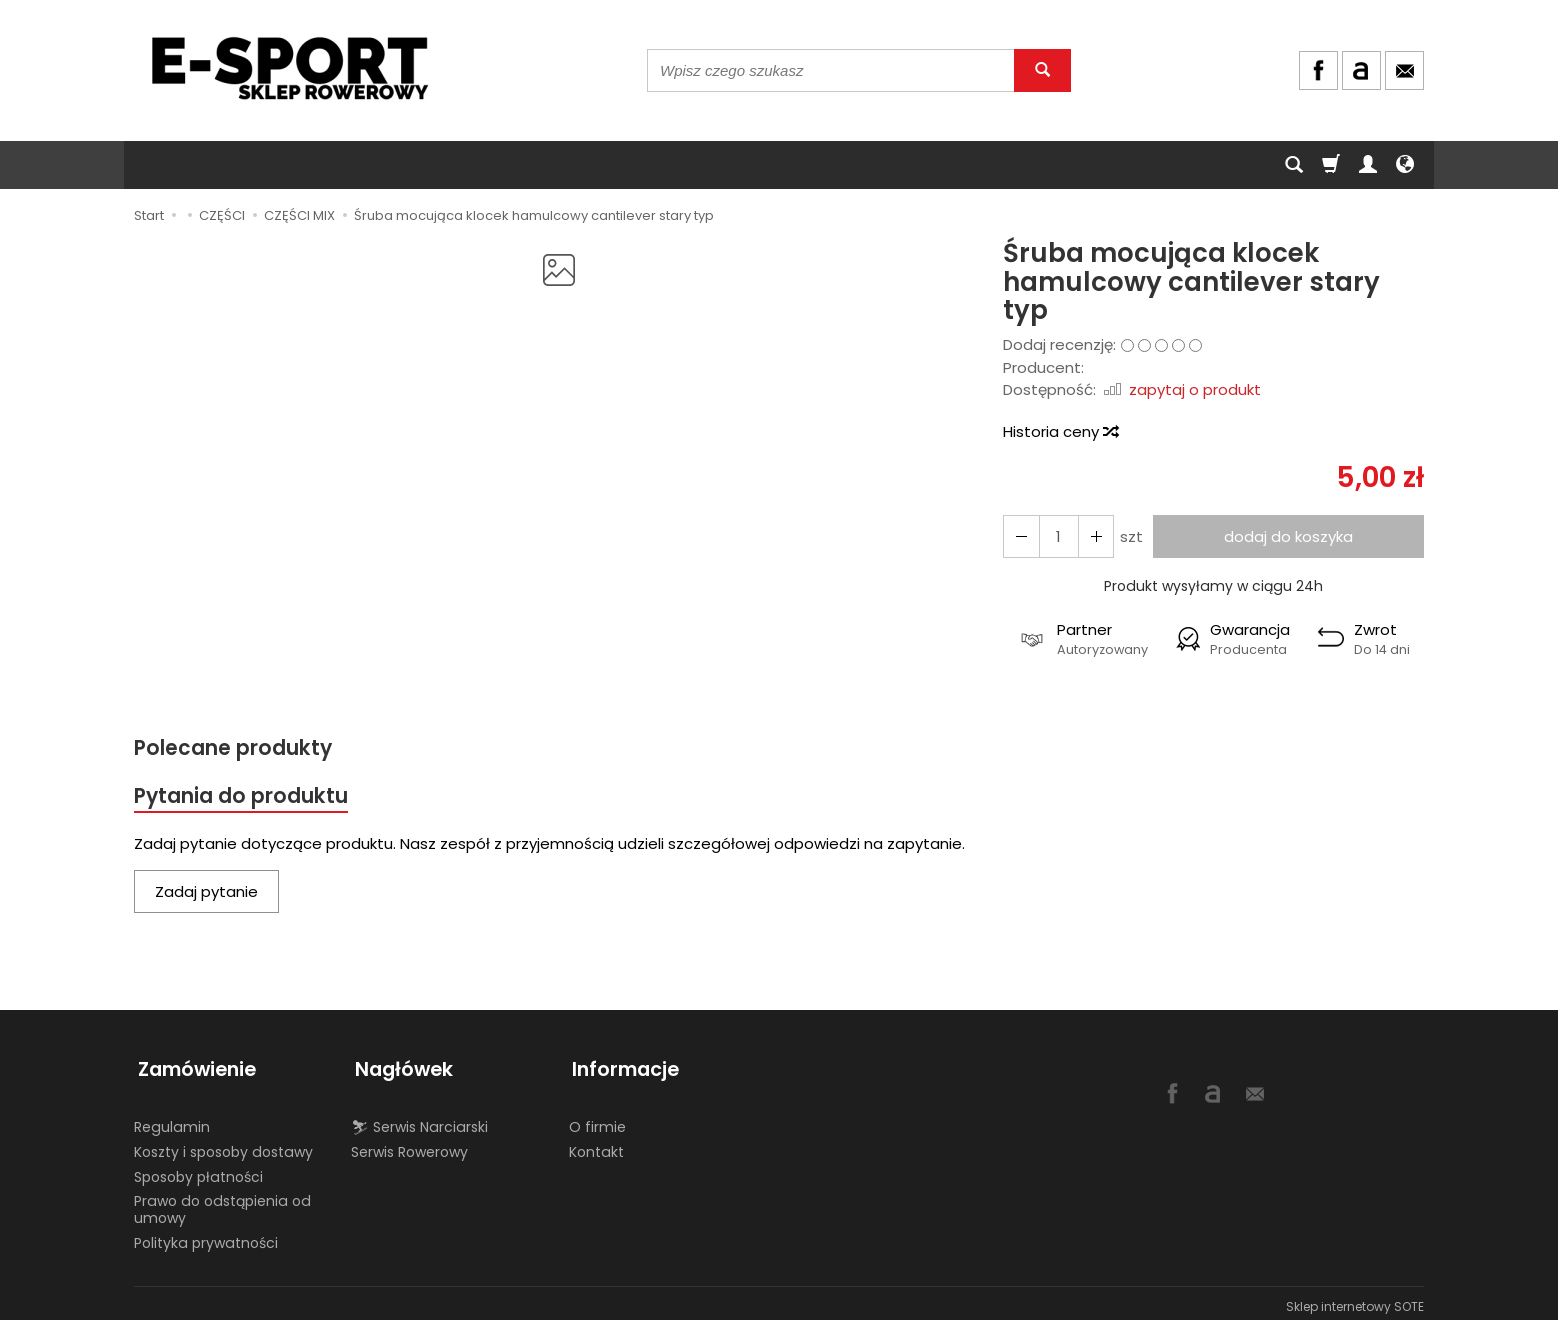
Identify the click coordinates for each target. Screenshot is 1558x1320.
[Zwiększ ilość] (1020, 536)
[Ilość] (1056, 536)
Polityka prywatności (206, 1236)
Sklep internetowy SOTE (1355, 1299)
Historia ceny (1060, 431)
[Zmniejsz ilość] (1092, 536)
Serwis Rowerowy (409, 1145)
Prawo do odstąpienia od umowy (222, 1202)
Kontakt (596, 1145)
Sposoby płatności (198, 1170)
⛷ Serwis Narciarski (419, 1120)
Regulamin (172, 1120)
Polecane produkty (234, 748)
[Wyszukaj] (1042, 70)
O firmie (597, 1120)
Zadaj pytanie (206, 893)
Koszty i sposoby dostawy (223, 1145)
